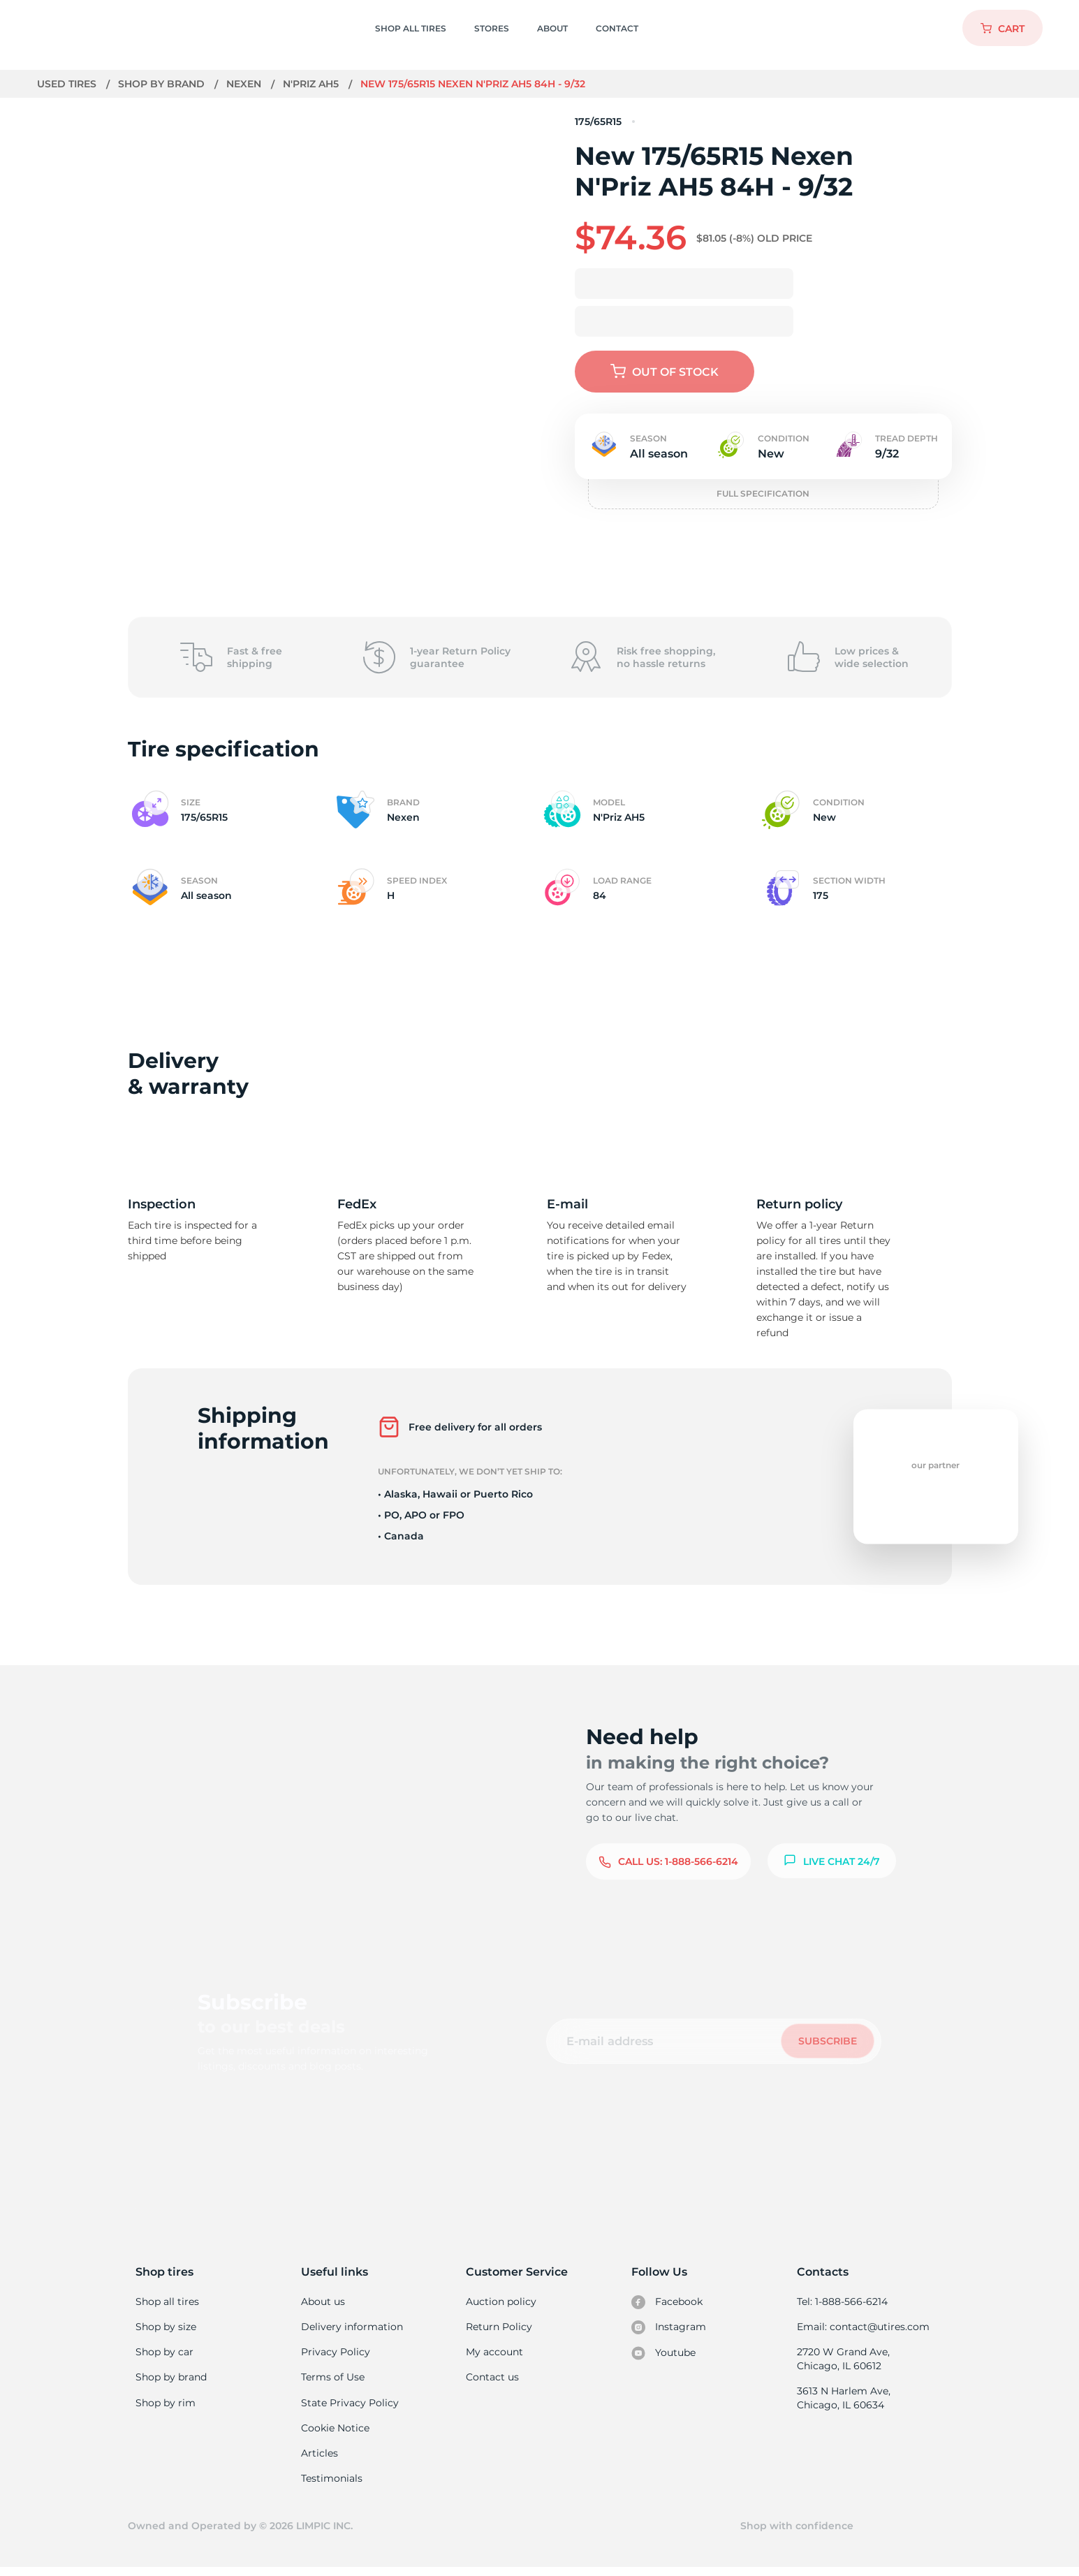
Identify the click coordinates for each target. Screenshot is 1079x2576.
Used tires (68, 84)
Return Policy (498, 2328)
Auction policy (501, 2301)
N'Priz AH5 (313, 84)
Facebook (667, 2302)
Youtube (663, 2355)
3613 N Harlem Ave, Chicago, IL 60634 (843, 2401)
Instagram (668, 2329)
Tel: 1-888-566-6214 (842, 2301)
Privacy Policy (334, 2354)
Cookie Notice (335, 2433)
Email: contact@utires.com (862, 2328)
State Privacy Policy (348, 2407)
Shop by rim (165, 2407)
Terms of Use (332, 2380)
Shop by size (165, 2328)
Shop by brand (162, 84)
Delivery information (351, 2328)
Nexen (245, 84)
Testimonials (331, 2485)
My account (494, 2354)
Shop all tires (166, 2301)
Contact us (492, 2380)
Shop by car (164, 2354)
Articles (319, 2459)
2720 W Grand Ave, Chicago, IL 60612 (842, 2361)
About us (323, 2301)
